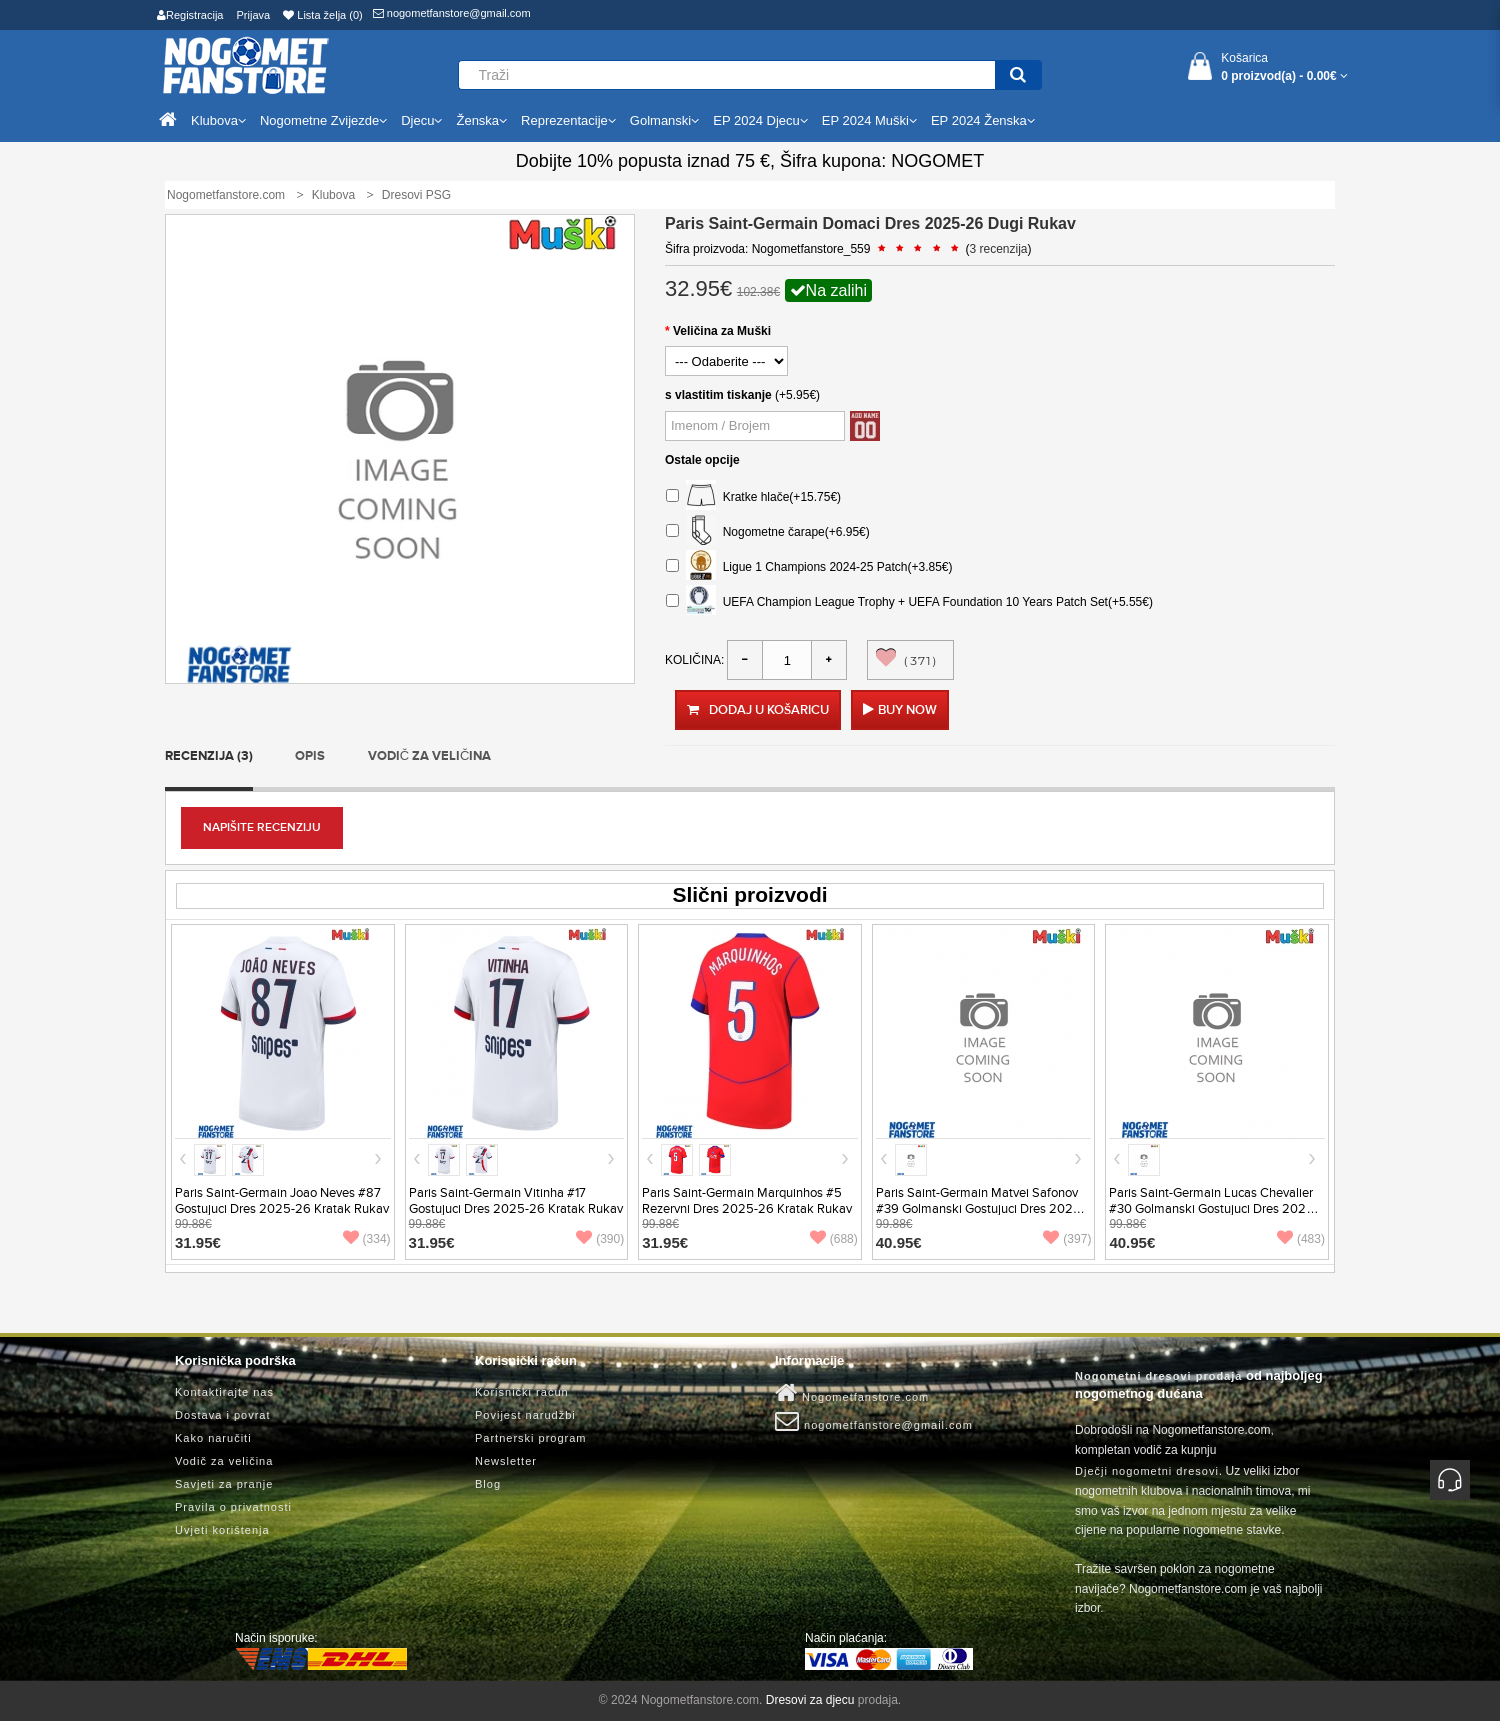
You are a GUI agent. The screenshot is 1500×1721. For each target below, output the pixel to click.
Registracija (190, 15)
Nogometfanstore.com (852, 1393)
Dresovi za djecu (810, 1700)
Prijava (254, 15)
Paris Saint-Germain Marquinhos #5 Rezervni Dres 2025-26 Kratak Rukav (747, 1201)
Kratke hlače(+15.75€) (753, 497)
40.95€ (899, 1242)
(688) (834, 1239)
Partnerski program (531, 1438)
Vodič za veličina (430, 756)
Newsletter (506, 1461)
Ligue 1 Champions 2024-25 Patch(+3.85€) (809, 567)
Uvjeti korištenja (222, 1530)
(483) (1301, 1239)
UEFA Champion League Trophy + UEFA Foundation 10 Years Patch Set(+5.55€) (909, 602)
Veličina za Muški (722, 331)
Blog (488, 1484)
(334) (367, 1239)
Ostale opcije (702, 460)
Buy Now (907, 710)
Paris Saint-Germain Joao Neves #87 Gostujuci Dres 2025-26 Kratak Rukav (282, 1201)
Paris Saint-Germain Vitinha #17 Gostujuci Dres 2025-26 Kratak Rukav (516, 1201)
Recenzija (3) (209, 756)
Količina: (694, 660)
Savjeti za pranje (224, 1484)
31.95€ (198, 1242)
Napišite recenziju (262, 827)
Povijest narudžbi (525, 1415)
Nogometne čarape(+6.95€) (768, 532)
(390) (600, 1239)
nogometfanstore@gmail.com (452, 13)
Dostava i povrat (222, 1415)
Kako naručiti (213, 1438)
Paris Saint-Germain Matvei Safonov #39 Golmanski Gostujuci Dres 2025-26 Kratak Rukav (980, 1209)
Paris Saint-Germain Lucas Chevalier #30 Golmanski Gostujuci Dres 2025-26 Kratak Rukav (1213, 1209)
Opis (310, 756)
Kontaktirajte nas (224, 1392)
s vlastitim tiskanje (718, 395)
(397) (1067, 1239)
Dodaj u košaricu (758, 710)
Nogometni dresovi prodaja (1158, 1376)
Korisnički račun (522, 1392)
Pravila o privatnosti (233, 1507)
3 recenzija (999, 249)
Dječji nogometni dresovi (1147, 1471)
